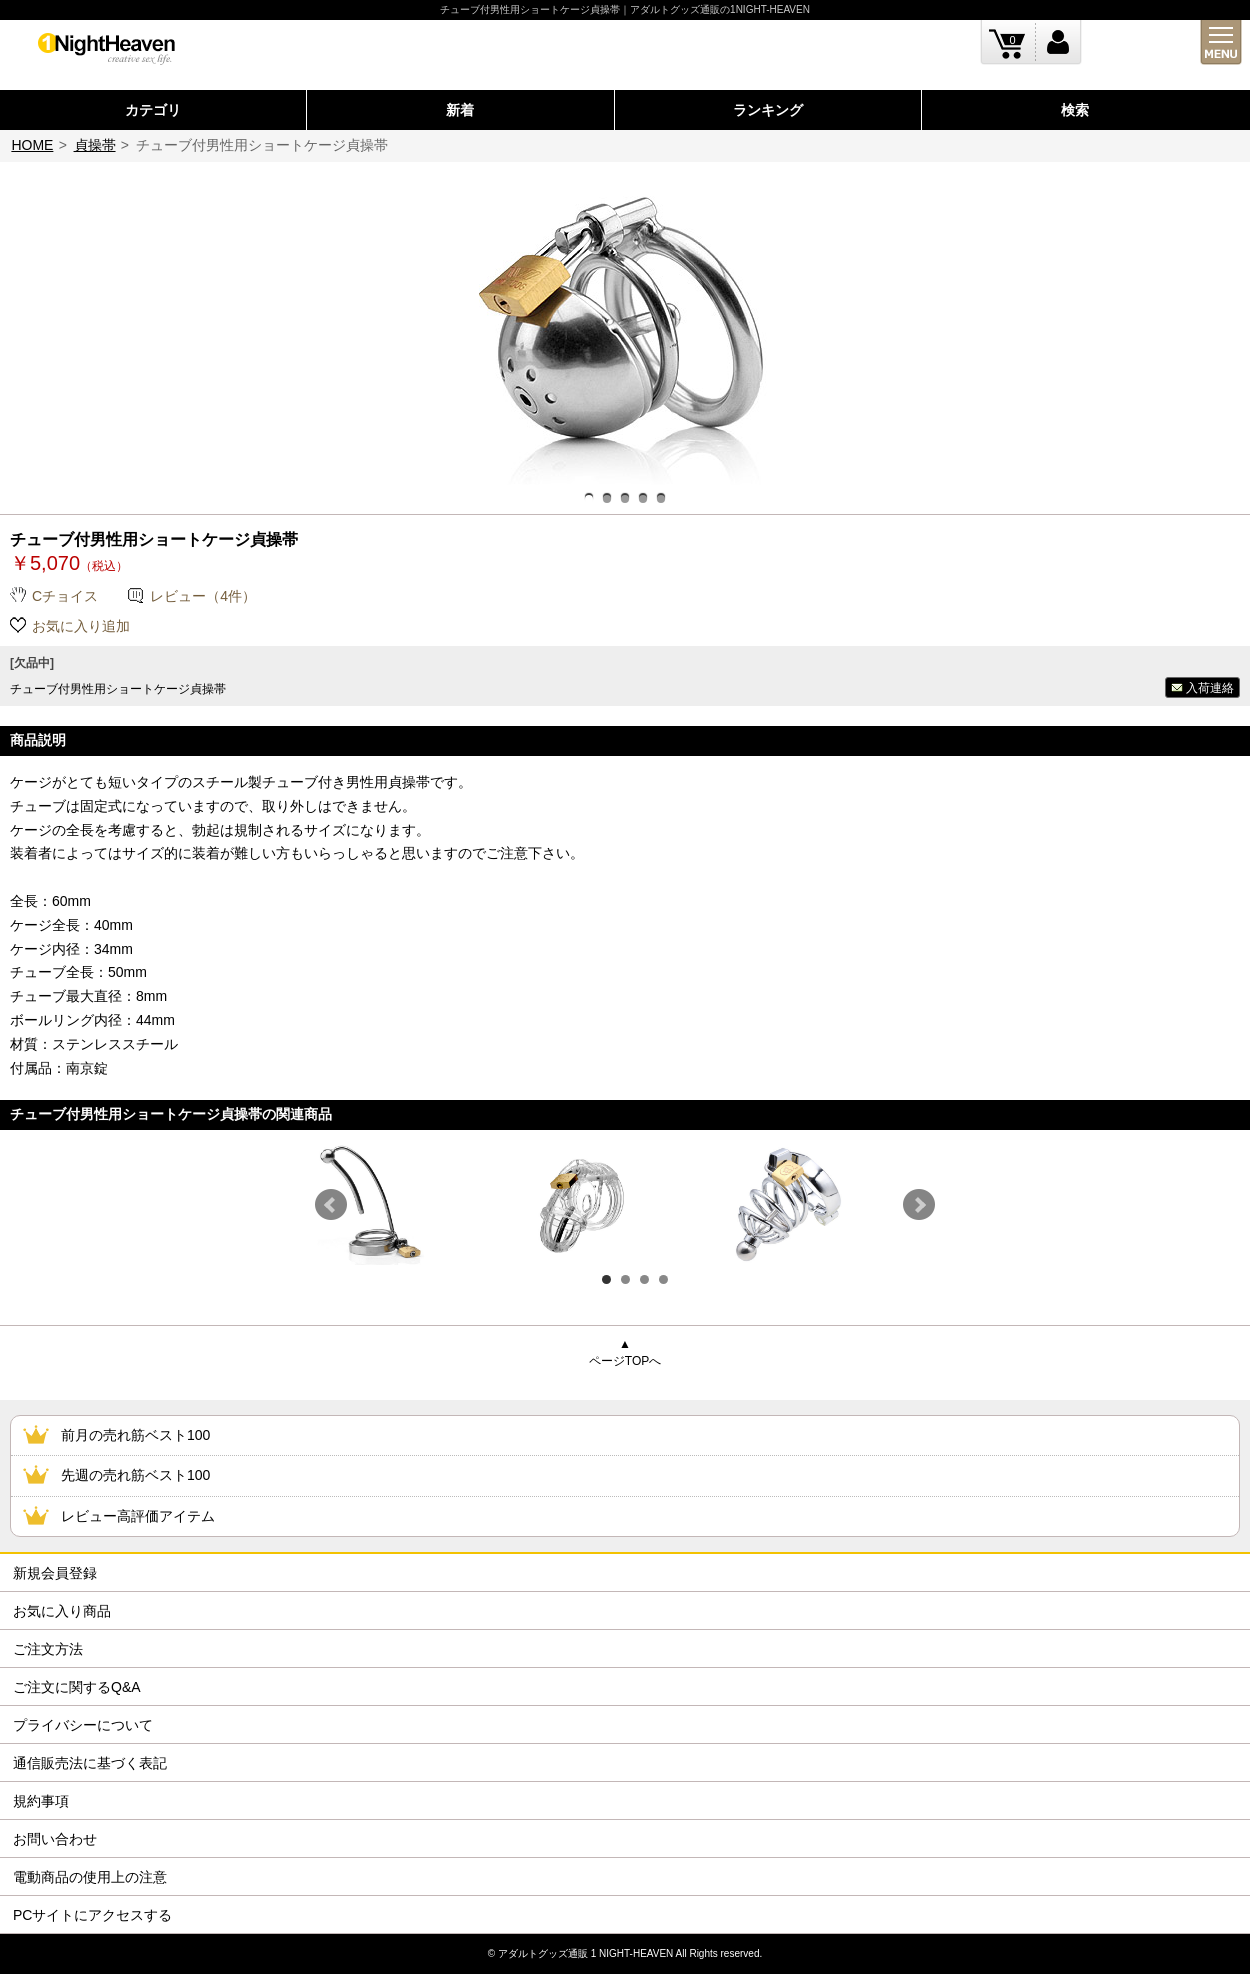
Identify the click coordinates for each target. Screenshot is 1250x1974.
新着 (460, 110)
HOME (32, 145)
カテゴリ (153, 110)
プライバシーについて (83, 1725)
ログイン (1058, 42)
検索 (1075, 110)
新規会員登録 (55, 1573)
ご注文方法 (48, 1649)
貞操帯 (95, 145)
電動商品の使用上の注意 (90, 1877)
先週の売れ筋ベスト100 (135, 1475)
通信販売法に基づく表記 (90, 1763)
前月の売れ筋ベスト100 (135, 1435)
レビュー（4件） (203, 596)
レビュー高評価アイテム (138, 1516)
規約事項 (41, 1801)
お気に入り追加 (81, 626)
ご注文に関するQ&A (77, 1687)
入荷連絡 (1210, 688)
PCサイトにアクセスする (92, 1915)
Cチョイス (65, 596)
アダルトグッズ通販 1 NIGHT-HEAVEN (585, 1953)
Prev (331, 1205)
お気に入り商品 (62, 1611)
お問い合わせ (55, 1839)
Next (919, 1205)
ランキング (768, 110)
